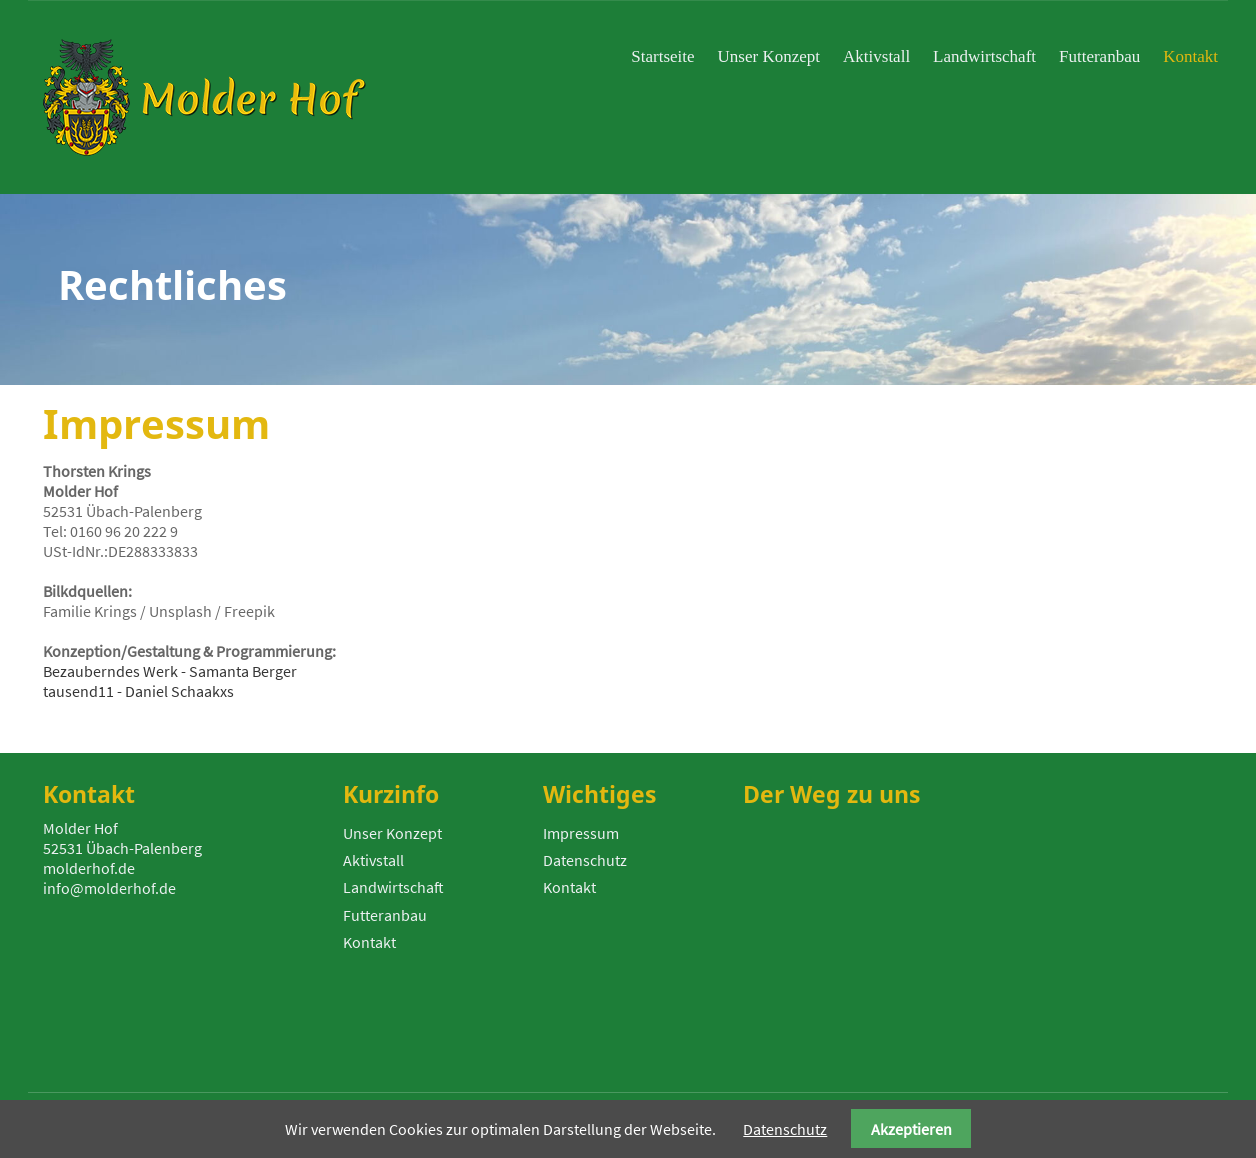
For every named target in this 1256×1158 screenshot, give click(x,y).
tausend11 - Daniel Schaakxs (138, 691)
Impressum (581, 833)
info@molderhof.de (109, 888)
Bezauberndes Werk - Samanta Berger (170, 671)
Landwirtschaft (393, 887)
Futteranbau (385, 915)
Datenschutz (585, 860)
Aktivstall (373, 860)
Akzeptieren (911, 1129)
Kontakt (369, 942)
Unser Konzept (392, 833)
